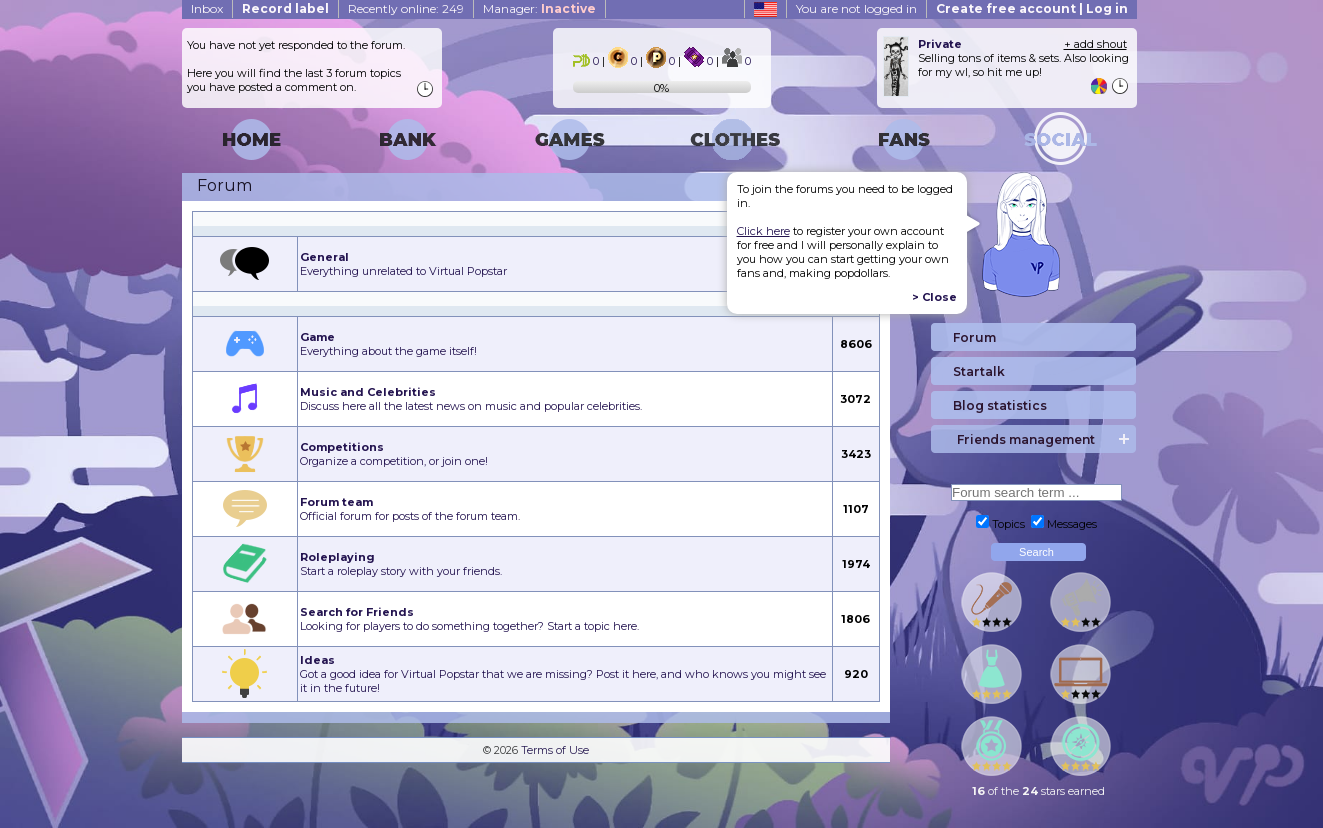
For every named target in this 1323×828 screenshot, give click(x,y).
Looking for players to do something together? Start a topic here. (469, 619)
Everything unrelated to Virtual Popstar (403, 264)
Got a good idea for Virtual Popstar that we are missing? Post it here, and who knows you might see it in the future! (563, 674)
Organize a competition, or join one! (394, 454)
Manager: (539, 8)
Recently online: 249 (406, 8)
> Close (934, 297)
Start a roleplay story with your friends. (401, 564)
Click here (763, 231)
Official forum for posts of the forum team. (410, 509)
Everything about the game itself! (388, 344)
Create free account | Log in (1032, 8)
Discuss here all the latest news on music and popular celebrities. (471, 399)
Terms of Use (555, 750)
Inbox (207, 8)
